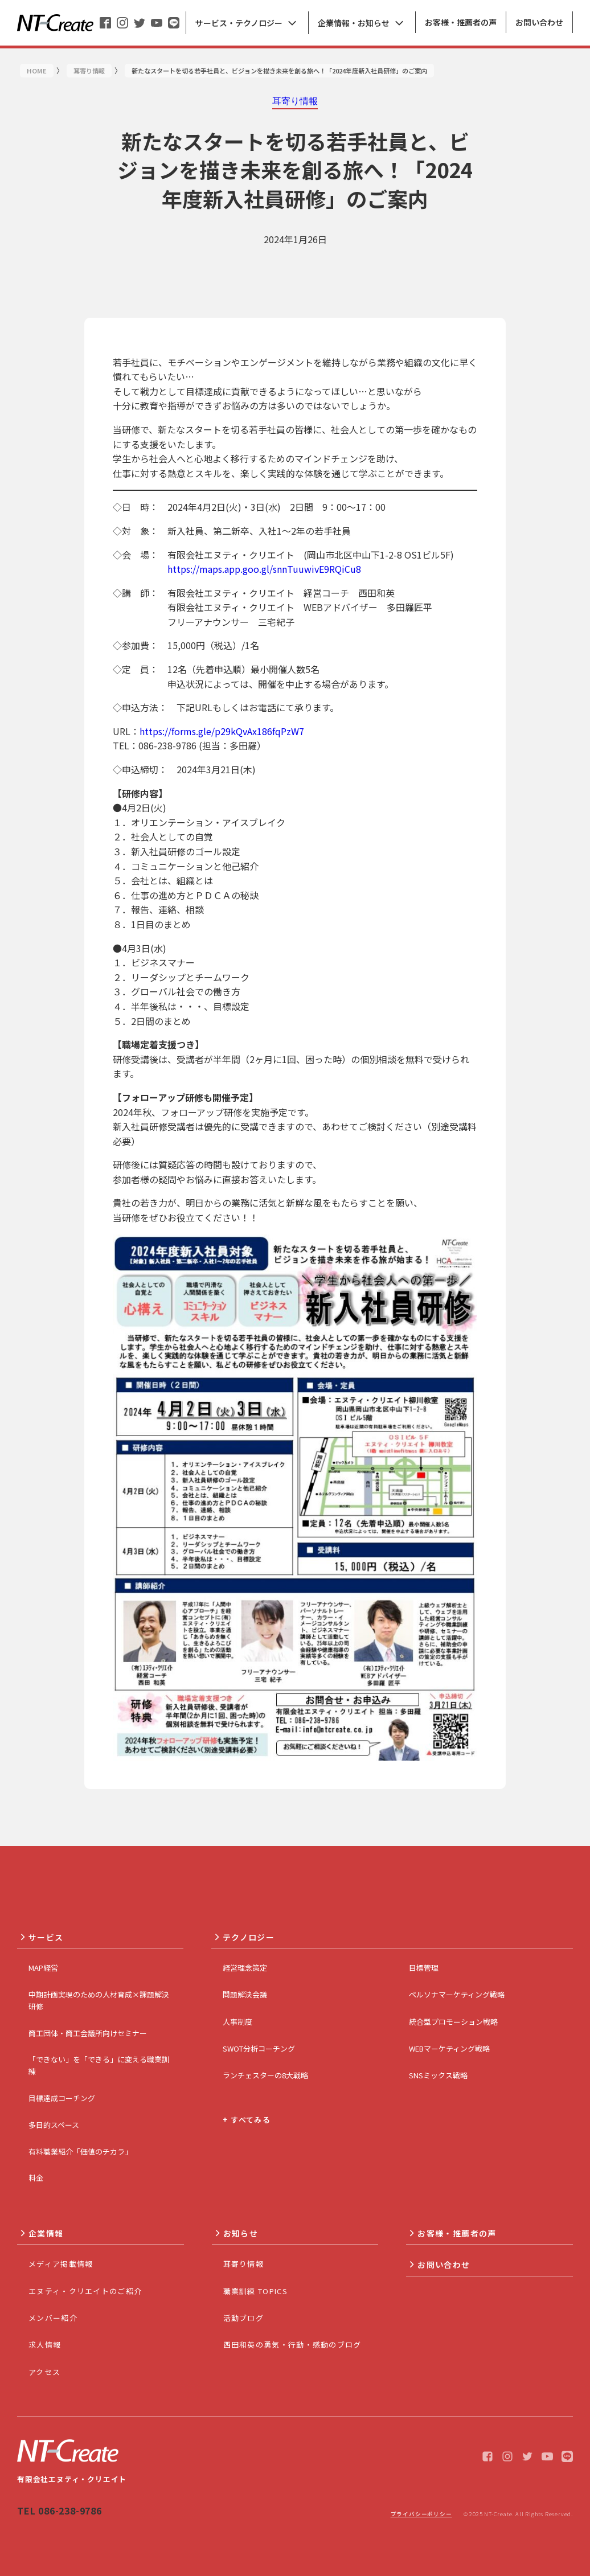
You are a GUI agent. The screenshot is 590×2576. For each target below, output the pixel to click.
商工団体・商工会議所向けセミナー (87, 2033)
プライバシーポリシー (421, 2514)
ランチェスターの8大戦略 (265, 2075)
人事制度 (237, 2021)
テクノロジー (248, 1937)
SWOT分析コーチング (259, 2048)
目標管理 (424, 1967)
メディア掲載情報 (60, 2263)
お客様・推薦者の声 (457, 2233)
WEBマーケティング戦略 (449, 2048)
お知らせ (241, 2233)
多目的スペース (53, 2124)
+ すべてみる (247, 2119)
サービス (46, 1937)
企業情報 (46, 2233)
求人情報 (44, 2344)
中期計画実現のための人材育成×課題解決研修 (98, 2000)
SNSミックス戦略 (438, 2075)
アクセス (44, 2371)
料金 (35, 2177)
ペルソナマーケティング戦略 (457, 1994)
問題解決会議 (245, 1994)
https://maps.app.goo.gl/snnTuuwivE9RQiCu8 (264, 569)
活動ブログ (243, 2317)
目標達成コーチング (61, 2098)
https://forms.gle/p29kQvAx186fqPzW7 (222, 731)
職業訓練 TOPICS (255, 2291)
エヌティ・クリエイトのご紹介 (85, 2291)
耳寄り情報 (243, 2263)
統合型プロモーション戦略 (453, 2021)
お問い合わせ (443, 2264)
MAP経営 (43, 1967)
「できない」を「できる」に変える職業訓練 (98, 2065)
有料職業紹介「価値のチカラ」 (80, 2151)
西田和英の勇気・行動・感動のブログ (292, 2344)
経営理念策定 (245, 1967)
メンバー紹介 (52, 2317)
